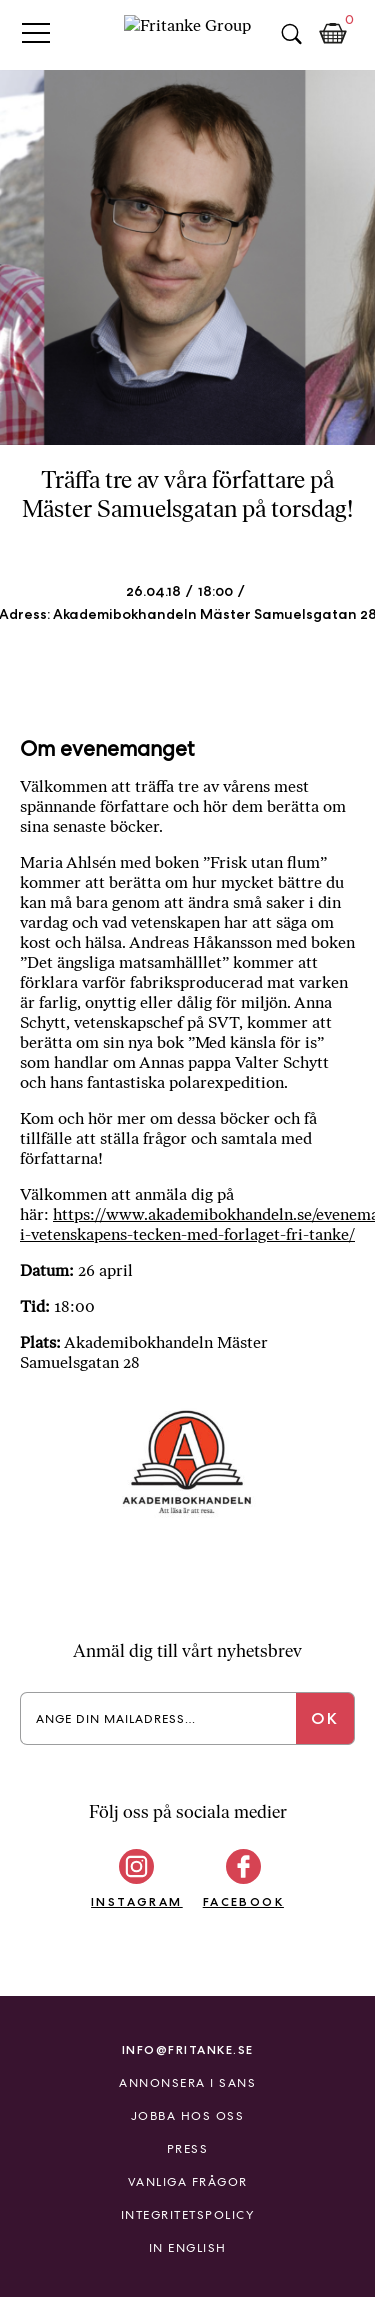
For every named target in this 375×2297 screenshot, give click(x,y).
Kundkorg (333, 34)
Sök (291, 34)
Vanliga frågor (188, 2182)
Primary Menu (36, 32)
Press (188, 2149)
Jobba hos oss (188, 2116)
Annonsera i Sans (187, 2083)
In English (188, 2248)
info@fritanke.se (188, 2049)
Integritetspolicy (188, 2215)
